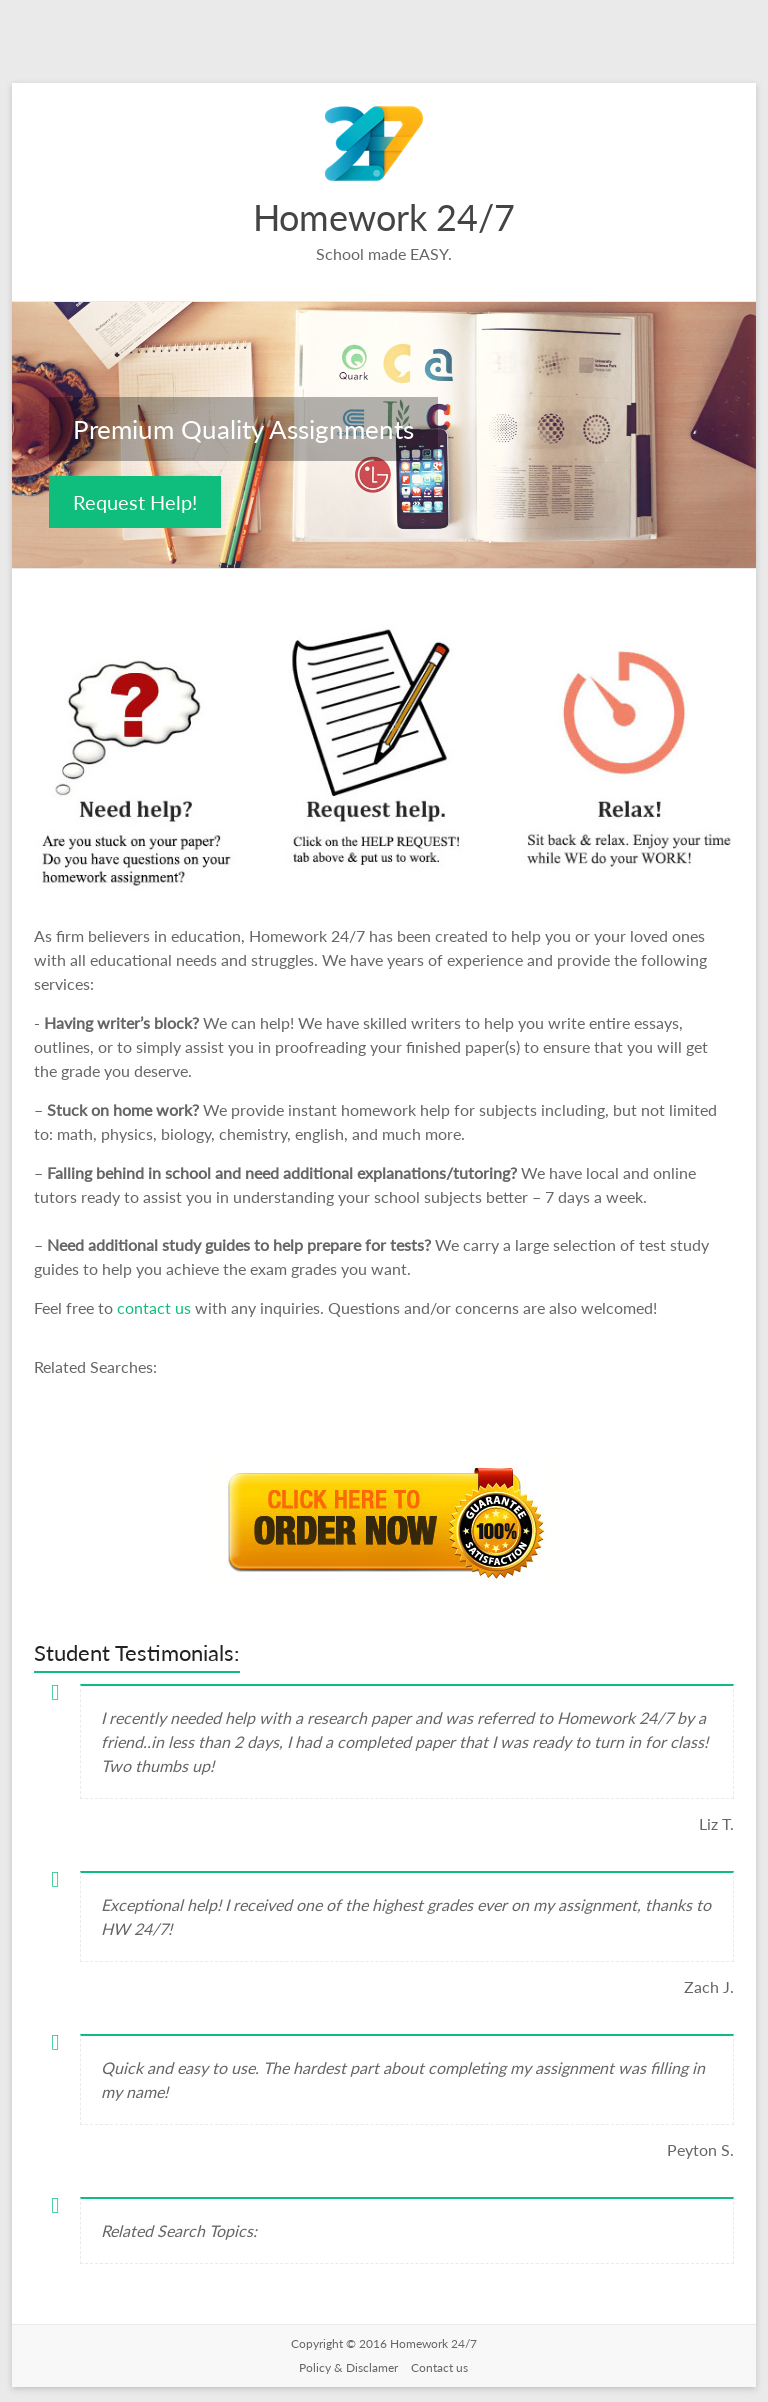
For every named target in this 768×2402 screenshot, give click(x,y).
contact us (156, 1307)
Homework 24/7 (384, 217)
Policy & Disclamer (350, 2367)
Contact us (439, 2367)
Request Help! (135, 502)
